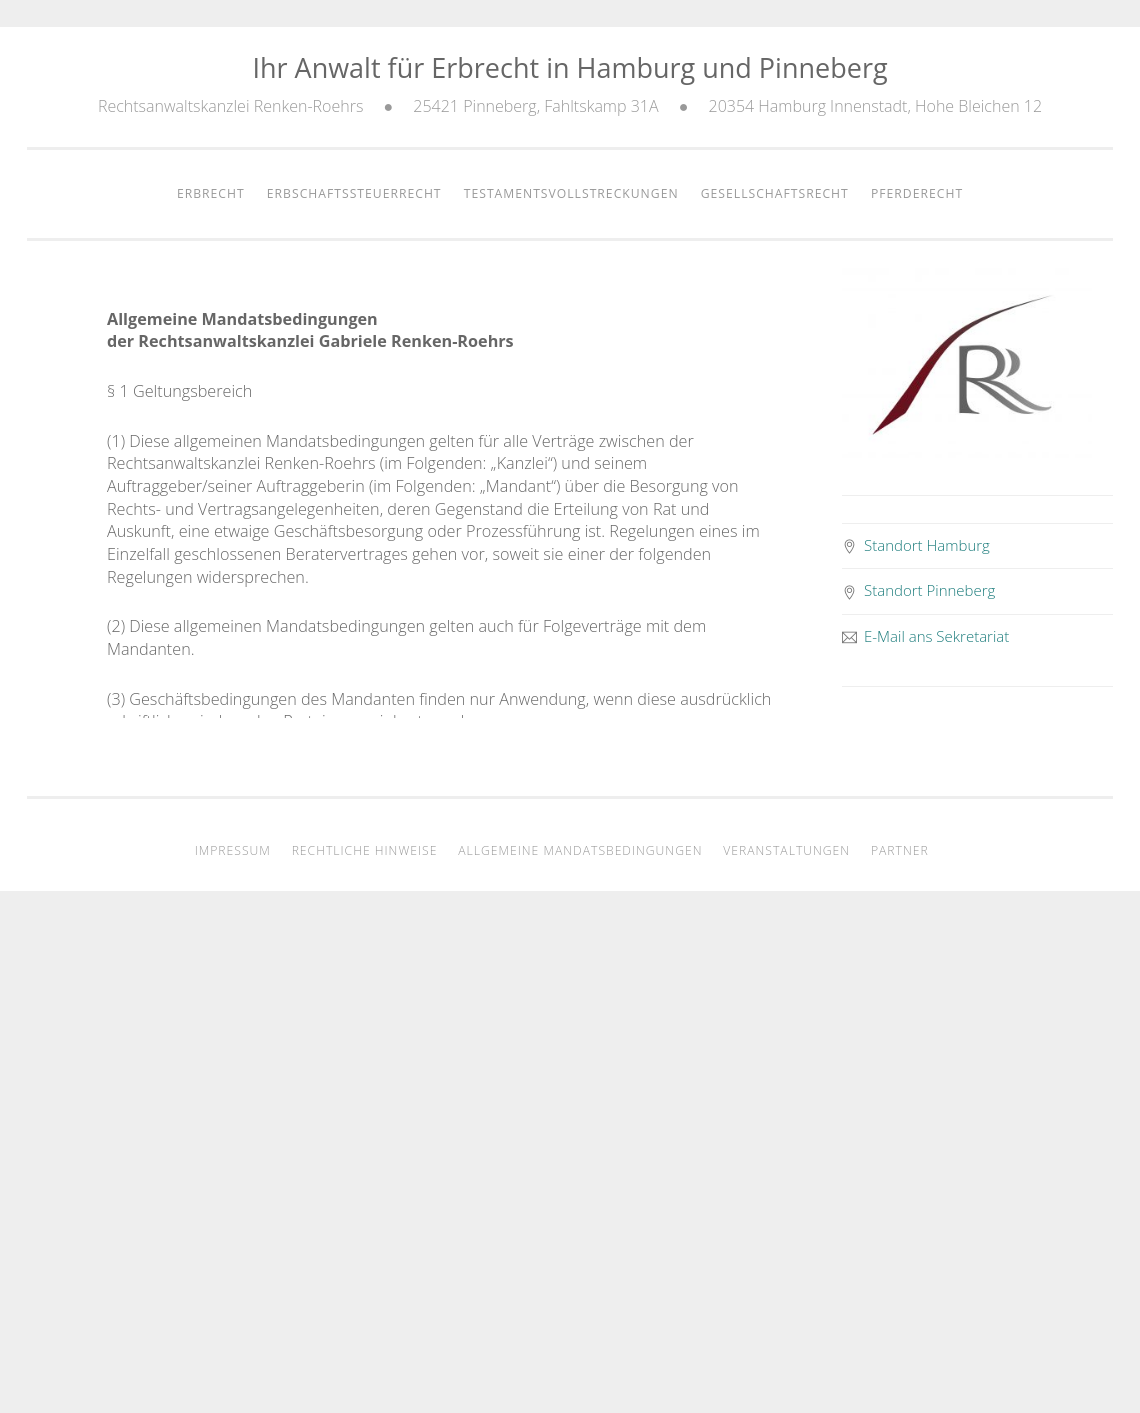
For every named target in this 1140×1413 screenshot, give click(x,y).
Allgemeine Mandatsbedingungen (580, 850)
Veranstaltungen (786, 850)
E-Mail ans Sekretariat (926, 636)
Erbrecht (211, 193)
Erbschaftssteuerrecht (354, 193)
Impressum (233, 850)
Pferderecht (917, 193)
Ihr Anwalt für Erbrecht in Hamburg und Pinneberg (569, 67)
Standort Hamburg (916, 545)
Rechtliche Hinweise (365, 850)
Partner (900, 850)
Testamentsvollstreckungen (571, 193)
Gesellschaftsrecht (775, 193)
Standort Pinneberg (919, 590)
